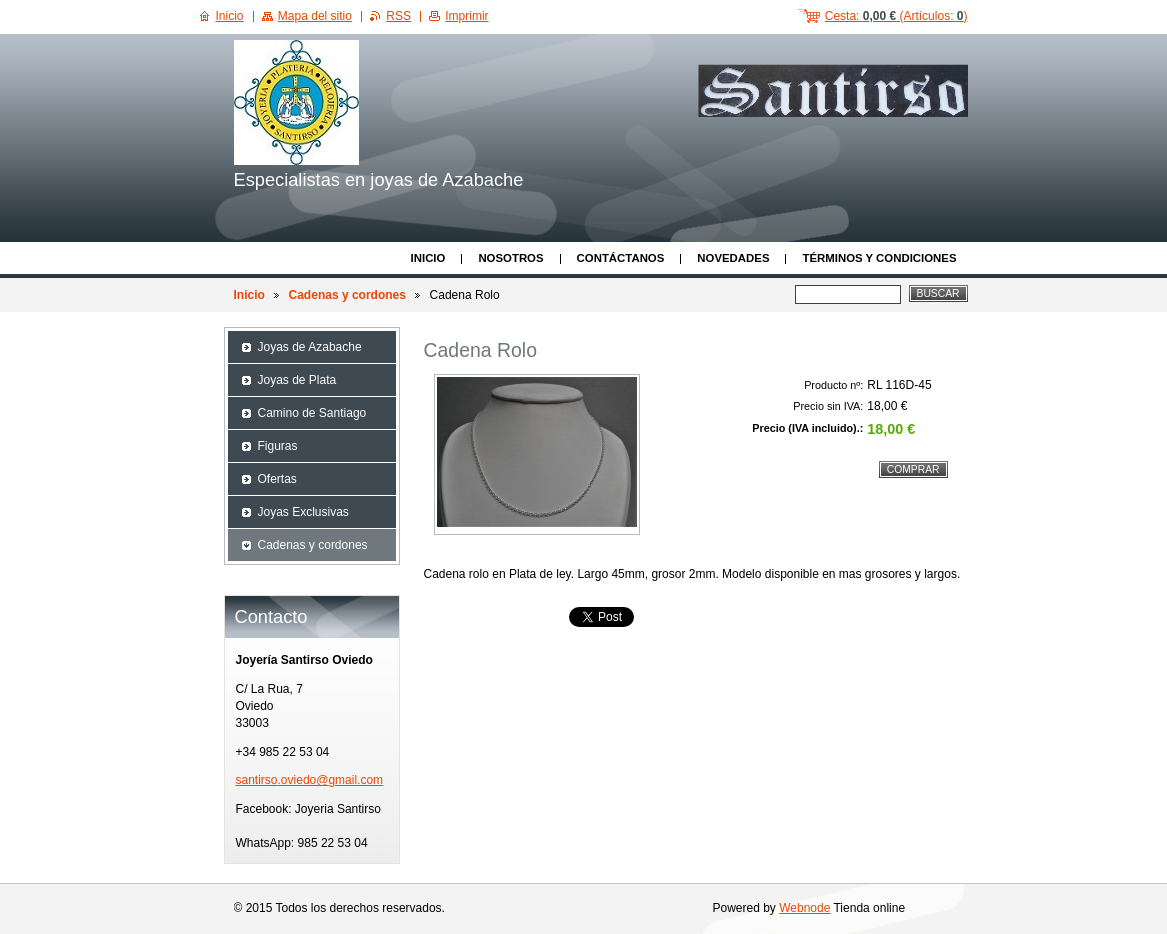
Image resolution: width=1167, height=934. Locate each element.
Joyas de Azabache (310, 347)
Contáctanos (621, 258)
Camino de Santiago (312, 413)
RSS (398, 16)
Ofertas (277, 479)
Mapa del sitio (315, 16)
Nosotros (510, 258)
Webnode (804, 908)
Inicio (428, 258)
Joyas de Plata (297, 380)
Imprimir (466, 16)
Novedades (733, 258)
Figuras (278, 446)
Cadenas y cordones (347, 295)
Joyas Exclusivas (303, 512)
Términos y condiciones (879, 258)
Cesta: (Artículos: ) (896, 16)
